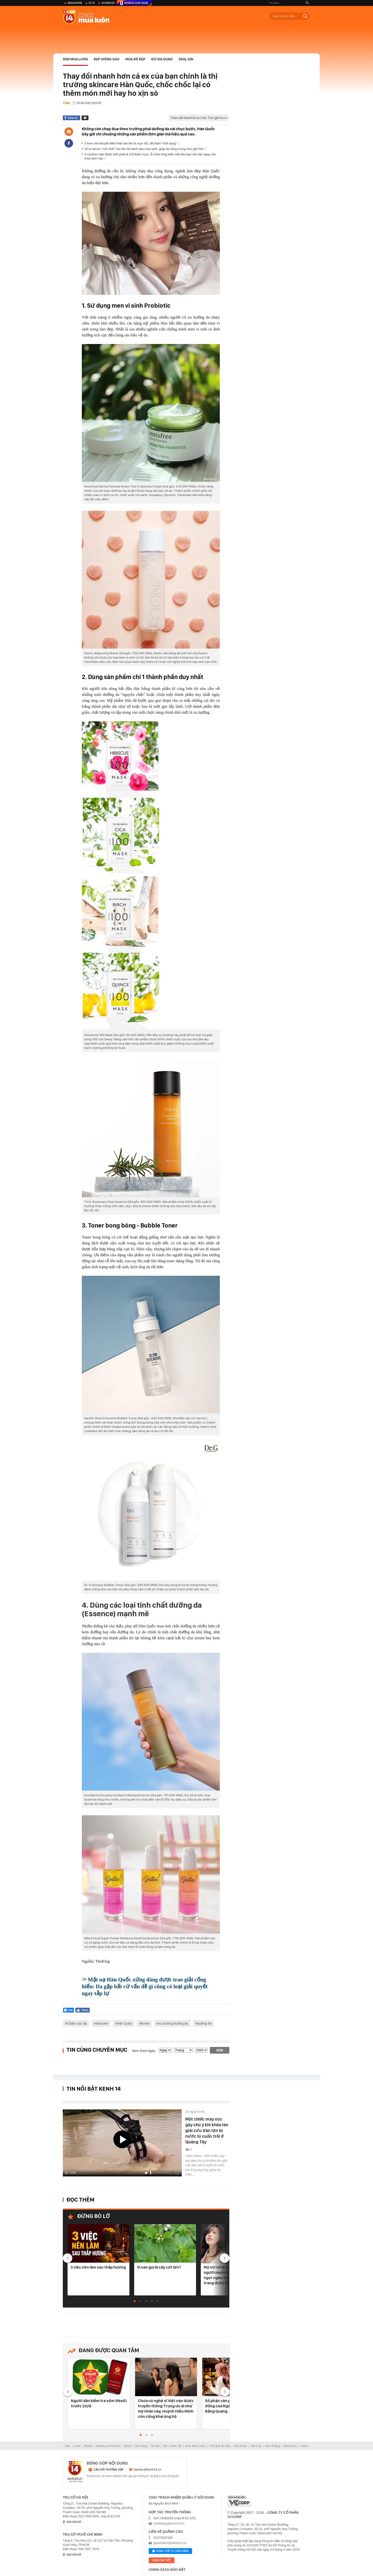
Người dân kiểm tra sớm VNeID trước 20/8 (99, 2403)
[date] (165, 2050)
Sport (127, 2446)
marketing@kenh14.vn (168, 2523)
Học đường (272, 2446)
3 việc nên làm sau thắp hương (98, 2267)
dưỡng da (204, 2023)
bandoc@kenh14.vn (148, 2469)
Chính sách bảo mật (167, 2569)
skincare (102, 2023)
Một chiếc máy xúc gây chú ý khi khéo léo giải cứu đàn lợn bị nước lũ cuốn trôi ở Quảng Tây (206, 2130)
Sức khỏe (240, 2446)
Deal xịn (186, 59)
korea (145, 2023)
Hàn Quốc (124, 2023)
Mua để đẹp (135, 59)
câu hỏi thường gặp (108, 2469)
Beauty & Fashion (108, 2446)
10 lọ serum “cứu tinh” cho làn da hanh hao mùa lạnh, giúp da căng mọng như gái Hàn (145, 149)
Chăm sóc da (77, 2023)
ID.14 (92, 3)
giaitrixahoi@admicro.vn (169, 2543)
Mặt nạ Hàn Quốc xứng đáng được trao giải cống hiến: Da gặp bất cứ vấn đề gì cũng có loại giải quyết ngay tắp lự (145, 1986)
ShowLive (108, 3)
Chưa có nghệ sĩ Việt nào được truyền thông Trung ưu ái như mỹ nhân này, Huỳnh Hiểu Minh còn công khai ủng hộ (166, 2408)
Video (304, 2446)
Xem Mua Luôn (75, 59)
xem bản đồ (73, 2522)
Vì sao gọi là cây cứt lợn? (159, 2267)
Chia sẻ (72, 117)
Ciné (77, 2446)
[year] (201, 2050)
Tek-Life (256, 2446)
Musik (88, 2446)
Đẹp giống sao (106, 59)
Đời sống (141, 2446)
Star (67, 2446)
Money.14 (290, 2446)
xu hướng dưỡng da (173, 2023)
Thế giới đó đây (219, 2446)
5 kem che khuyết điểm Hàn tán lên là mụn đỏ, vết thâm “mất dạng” (132, 143)
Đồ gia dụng (162, 59)
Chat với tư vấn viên (170, 2551)
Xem (219, 2050)
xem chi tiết (161, 2560)
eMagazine (75, 3)
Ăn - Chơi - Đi (172, 2446)
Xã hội (155, 2446)
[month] (183, 2050)
